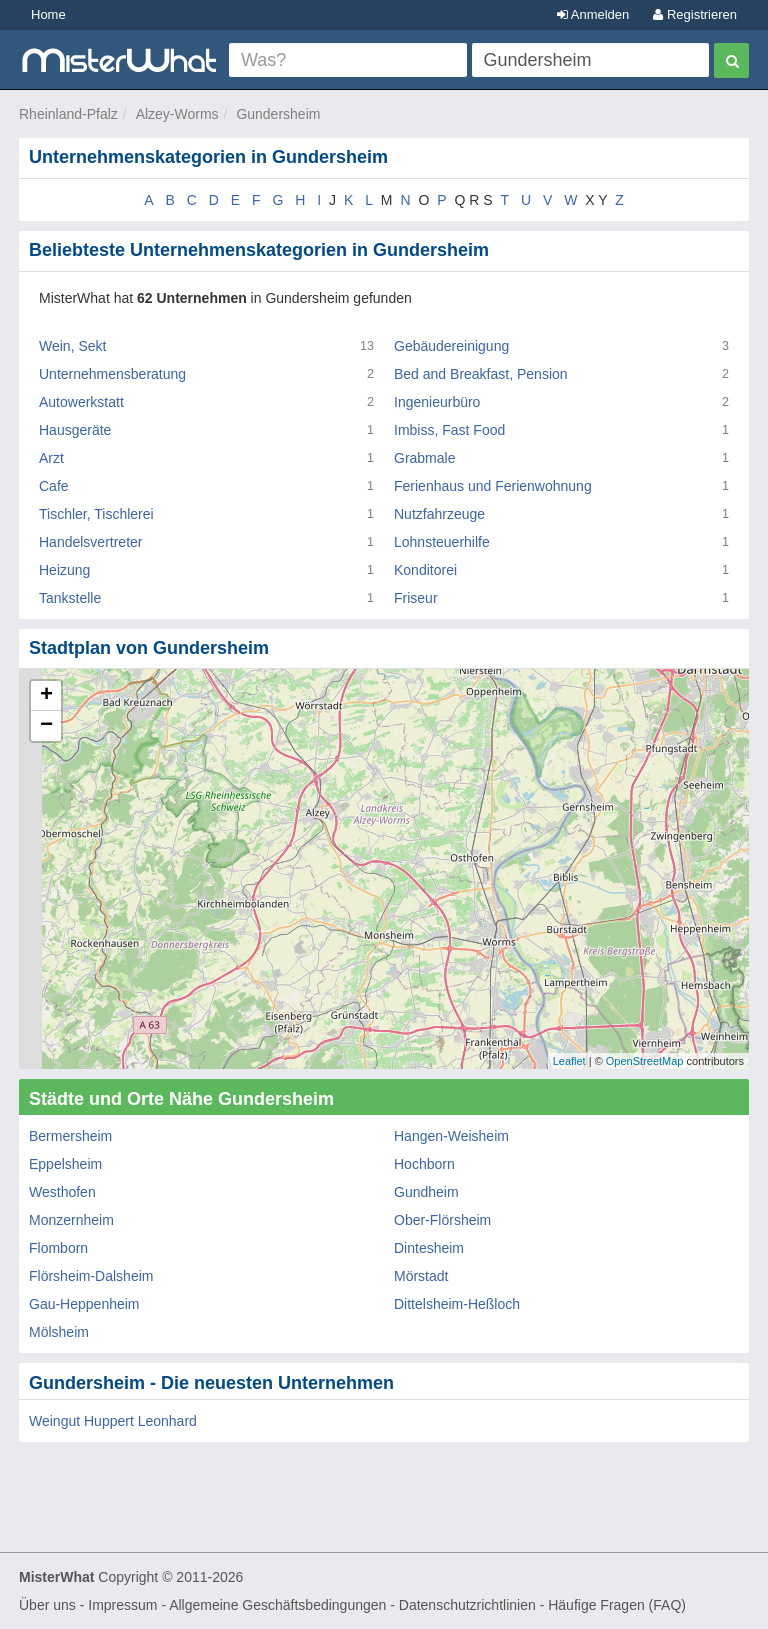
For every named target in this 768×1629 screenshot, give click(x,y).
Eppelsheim (65, 1164)
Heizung (64, 570)
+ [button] (46, 696)
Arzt (51, 458)
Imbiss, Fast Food (449, 430)
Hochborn (424, 1164)
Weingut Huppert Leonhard (113, 1421)
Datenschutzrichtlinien (467, 1605)
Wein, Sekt (72, 346)
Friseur (416, 598)
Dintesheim (429, 1248)
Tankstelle (70, 598)
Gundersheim (278, 114)
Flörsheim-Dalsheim (91, 1276)
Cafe (54, 486)
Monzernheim (71, 1220)
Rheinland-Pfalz (68, 114)
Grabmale (424, 458)
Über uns (47, 1605)
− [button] (46, 726)
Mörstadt (421, 1276)
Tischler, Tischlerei (96, 514)
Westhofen (62, 1192)
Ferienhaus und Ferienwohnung (493, 486)
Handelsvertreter (91, 542)
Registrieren (695, 14)
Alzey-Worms (177, 114)
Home (48, 14)
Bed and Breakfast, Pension (481, 374)
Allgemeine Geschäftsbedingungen (277, 1605)
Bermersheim (70, 1136)
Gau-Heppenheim (84, 1304)
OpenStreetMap (645, 1061)
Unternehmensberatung (112, 374)
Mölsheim (59, 1332)
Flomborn (58, 1248)
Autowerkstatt (81, 402)
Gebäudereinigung (451, 346)
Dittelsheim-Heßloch (457, 1304)
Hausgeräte (75, 430)
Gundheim (426, 1192)
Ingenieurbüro (437, 402)
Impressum (122, 1605)
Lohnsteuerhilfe (442, 542)
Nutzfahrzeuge (439, 514)
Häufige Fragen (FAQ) (617, 1605)
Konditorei (425, 570)
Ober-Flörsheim (442, 1220)
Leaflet (569, 1061)
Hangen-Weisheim (451, 1136)
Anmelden (593, 14)
